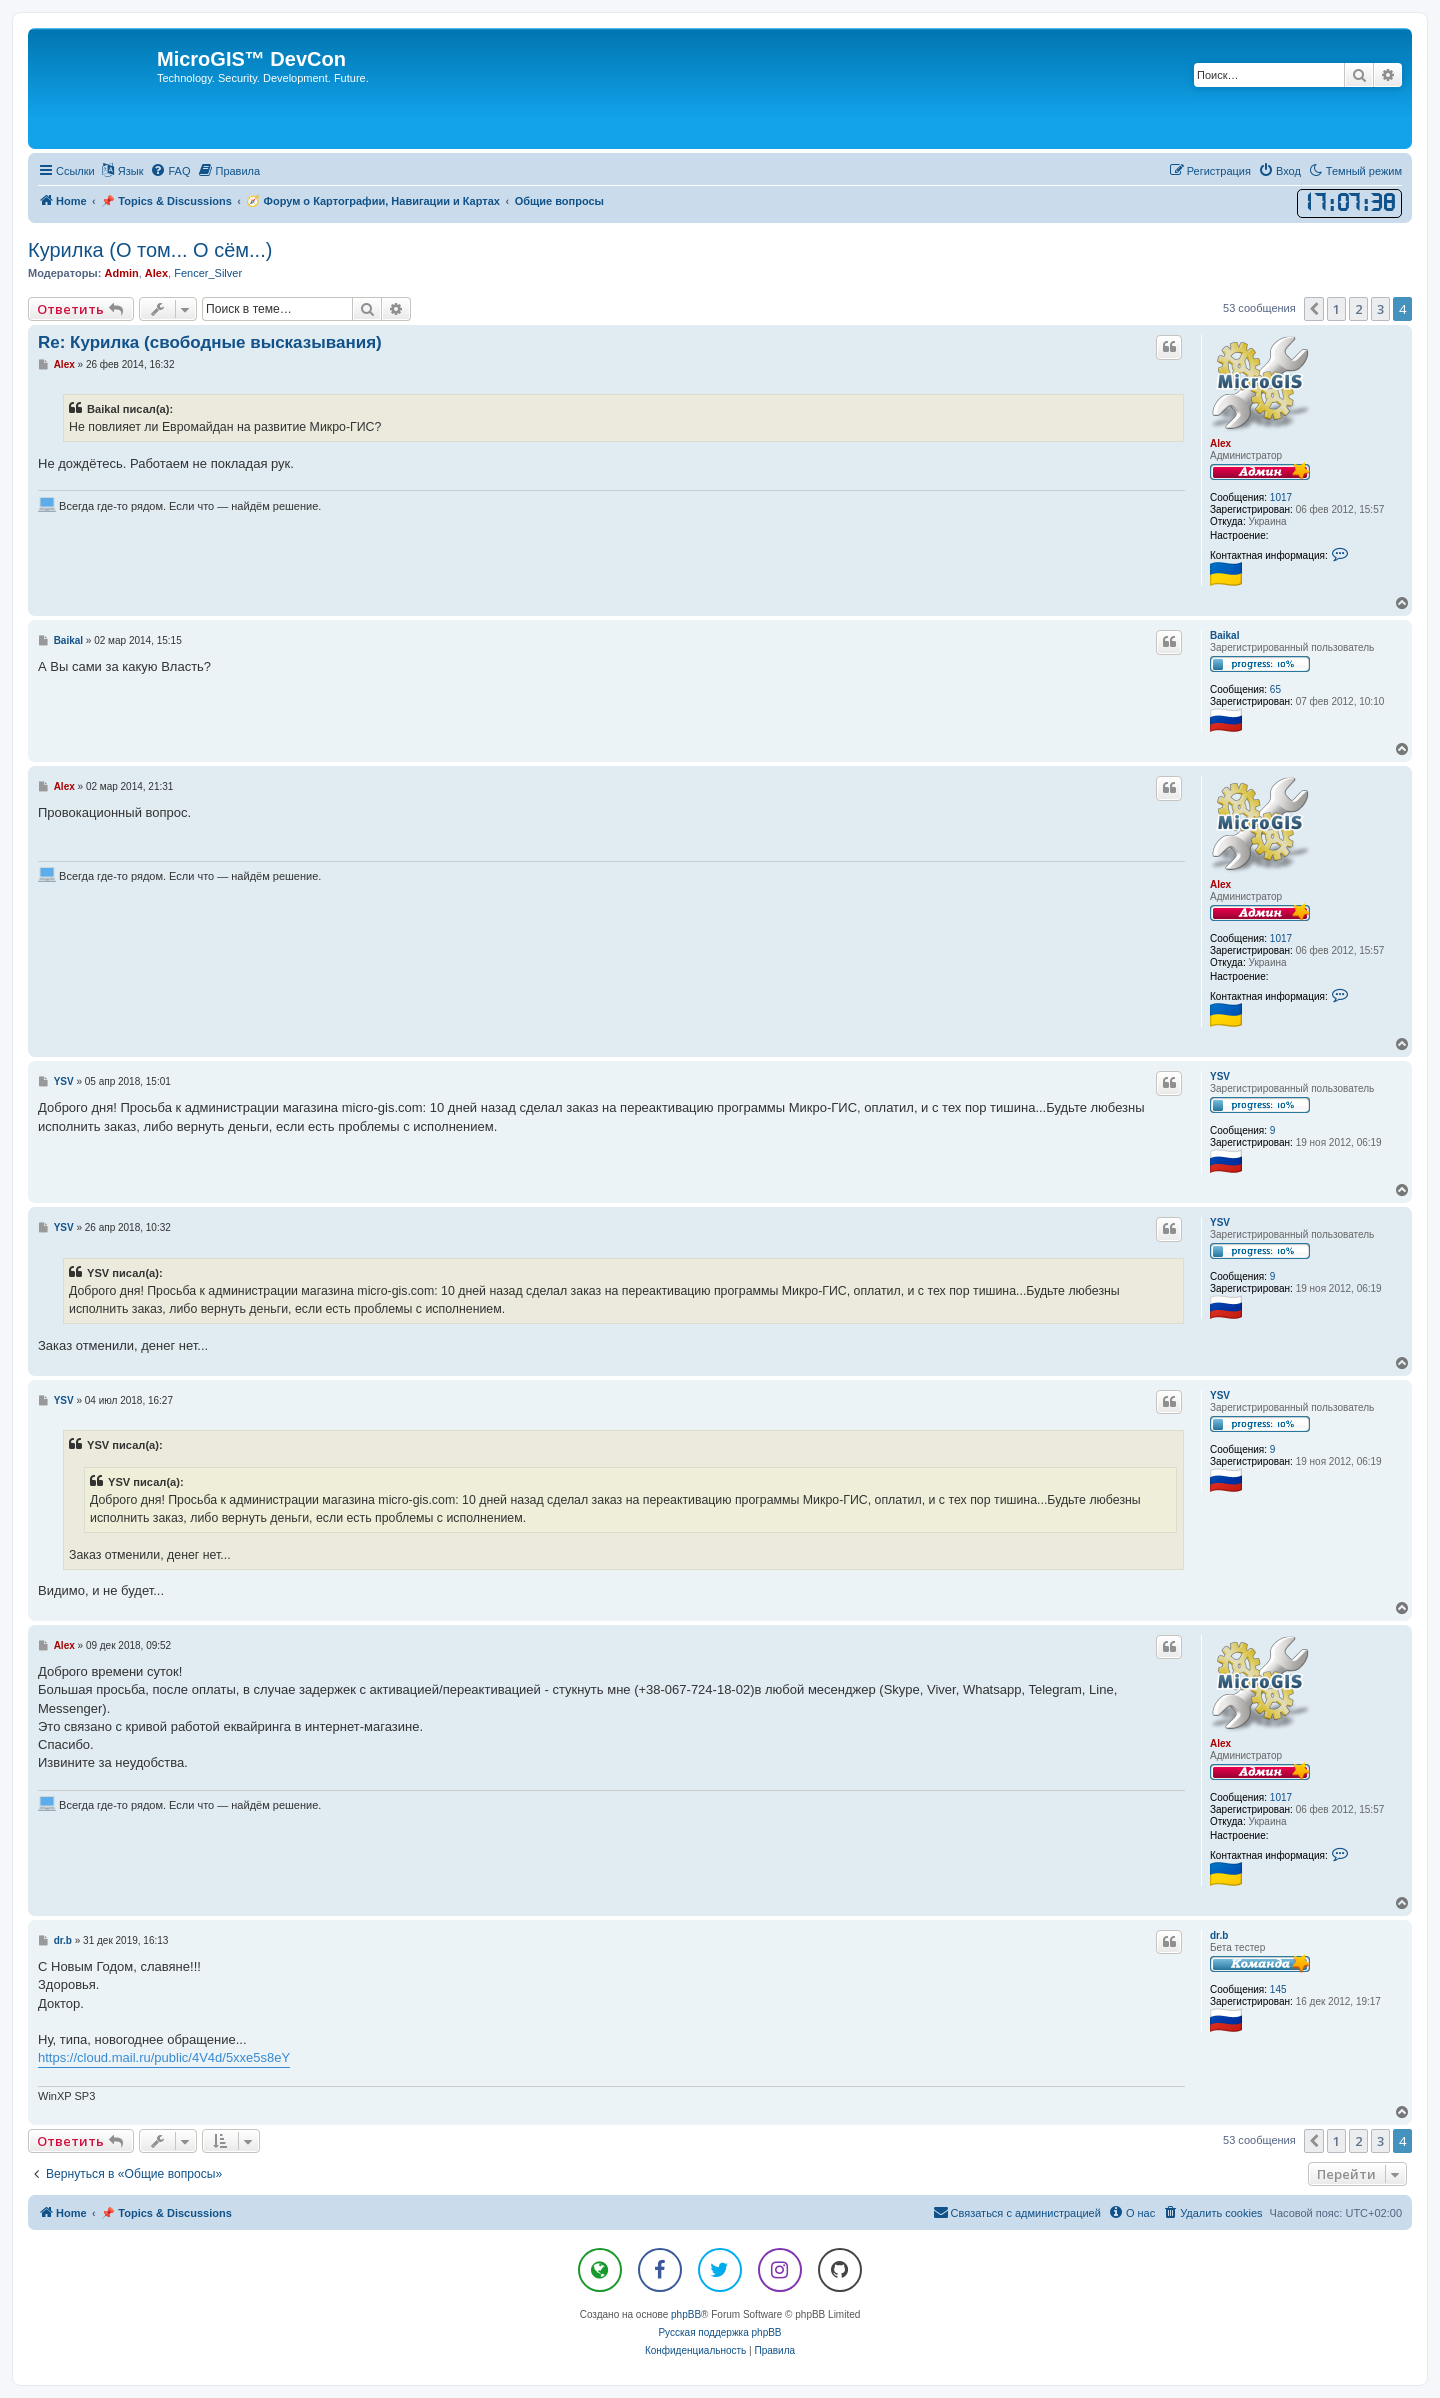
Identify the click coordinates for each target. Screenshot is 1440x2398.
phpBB (686, 2314)
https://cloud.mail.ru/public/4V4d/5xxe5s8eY (164, 2057)
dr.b (1219, 1935)
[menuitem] (170, 171)
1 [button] (1336, 309)
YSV (1220, 1076)
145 (1278, 1989)
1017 (1281, 497)
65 (1275, 689)
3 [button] (1380, 309)
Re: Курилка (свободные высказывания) (210, 342)
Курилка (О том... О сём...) (150, 250)
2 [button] (1358, 309)
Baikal (1224, 635)
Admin (121, 273)
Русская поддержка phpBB (719, 2332)
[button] (1314, 309)
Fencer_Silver (208, 273)
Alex (156, 273)
